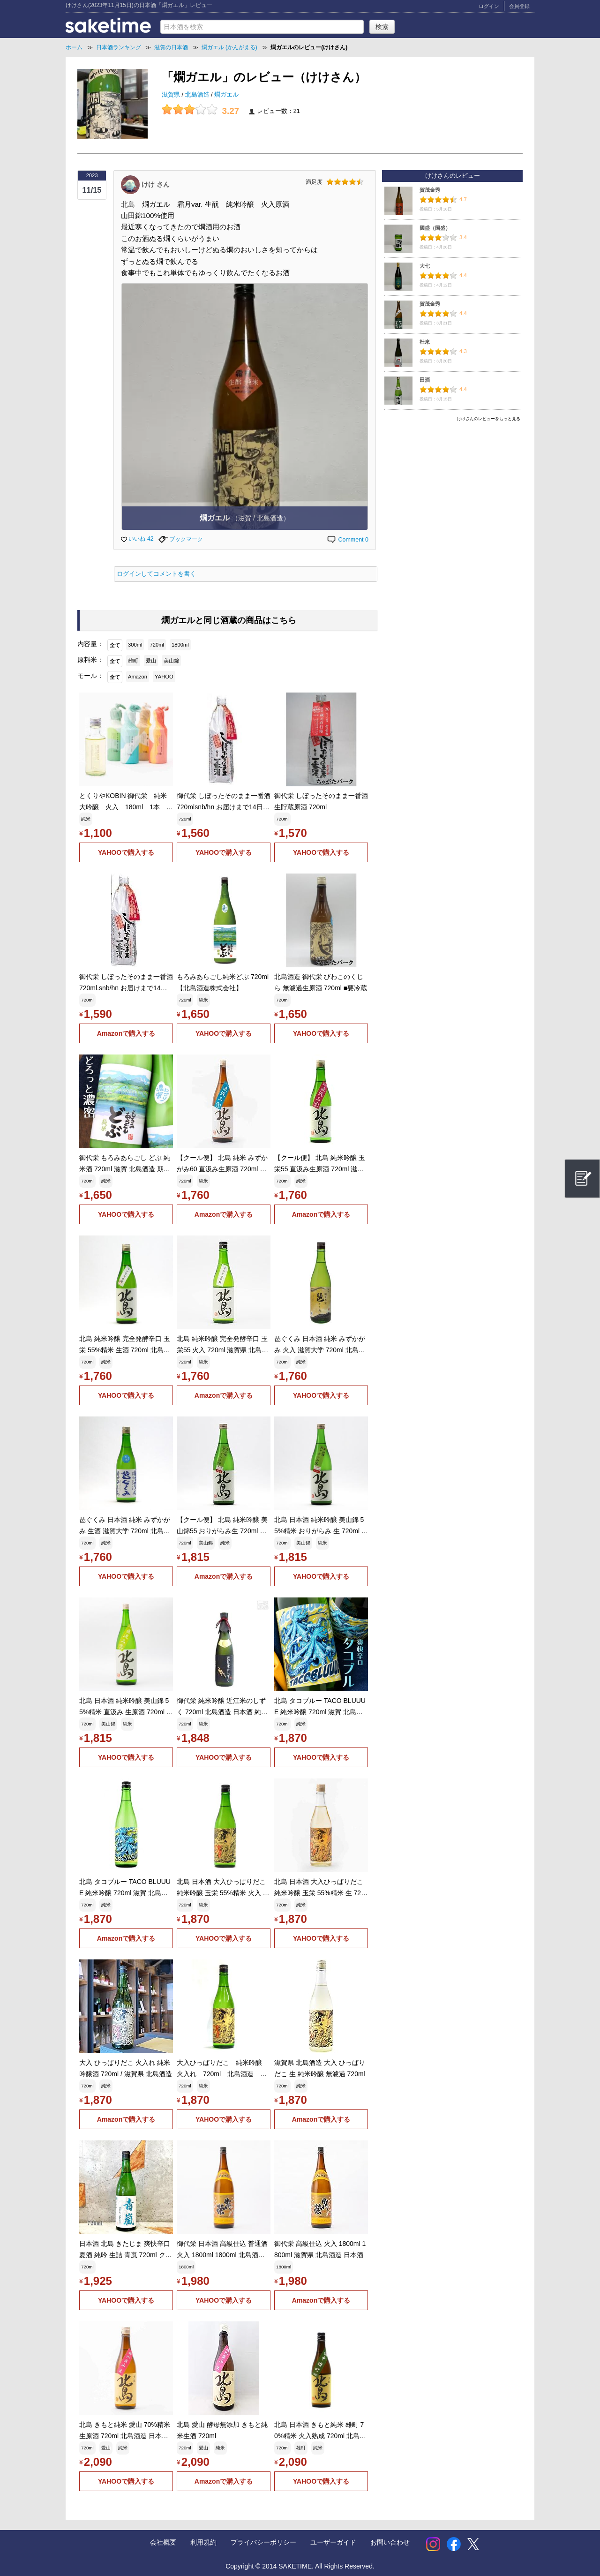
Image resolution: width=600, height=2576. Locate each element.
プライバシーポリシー (263, 2542)
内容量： (90, 644)
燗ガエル (226, 94)
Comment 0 (347, 539)
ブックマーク (180, 539)
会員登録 (519, 6)
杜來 (425, 342)
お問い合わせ (390, 2542)
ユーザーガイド (333, 2542)
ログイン (489, 6)
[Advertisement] (452, 491)
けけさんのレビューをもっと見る (488, 418)
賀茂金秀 (430, 190)
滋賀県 (172, 94)
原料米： (90, 659)
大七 (425, 266)
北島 (128, 204)
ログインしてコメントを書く (156, 574)
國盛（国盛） (435, 228)
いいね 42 (137, 538)
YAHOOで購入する (126, 852)
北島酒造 (198, 94)
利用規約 (203, 2542)
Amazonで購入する (126, 1033)
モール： (90, 675)
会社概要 (163, 2542)
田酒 (425, 380)
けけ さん (156, 184)
